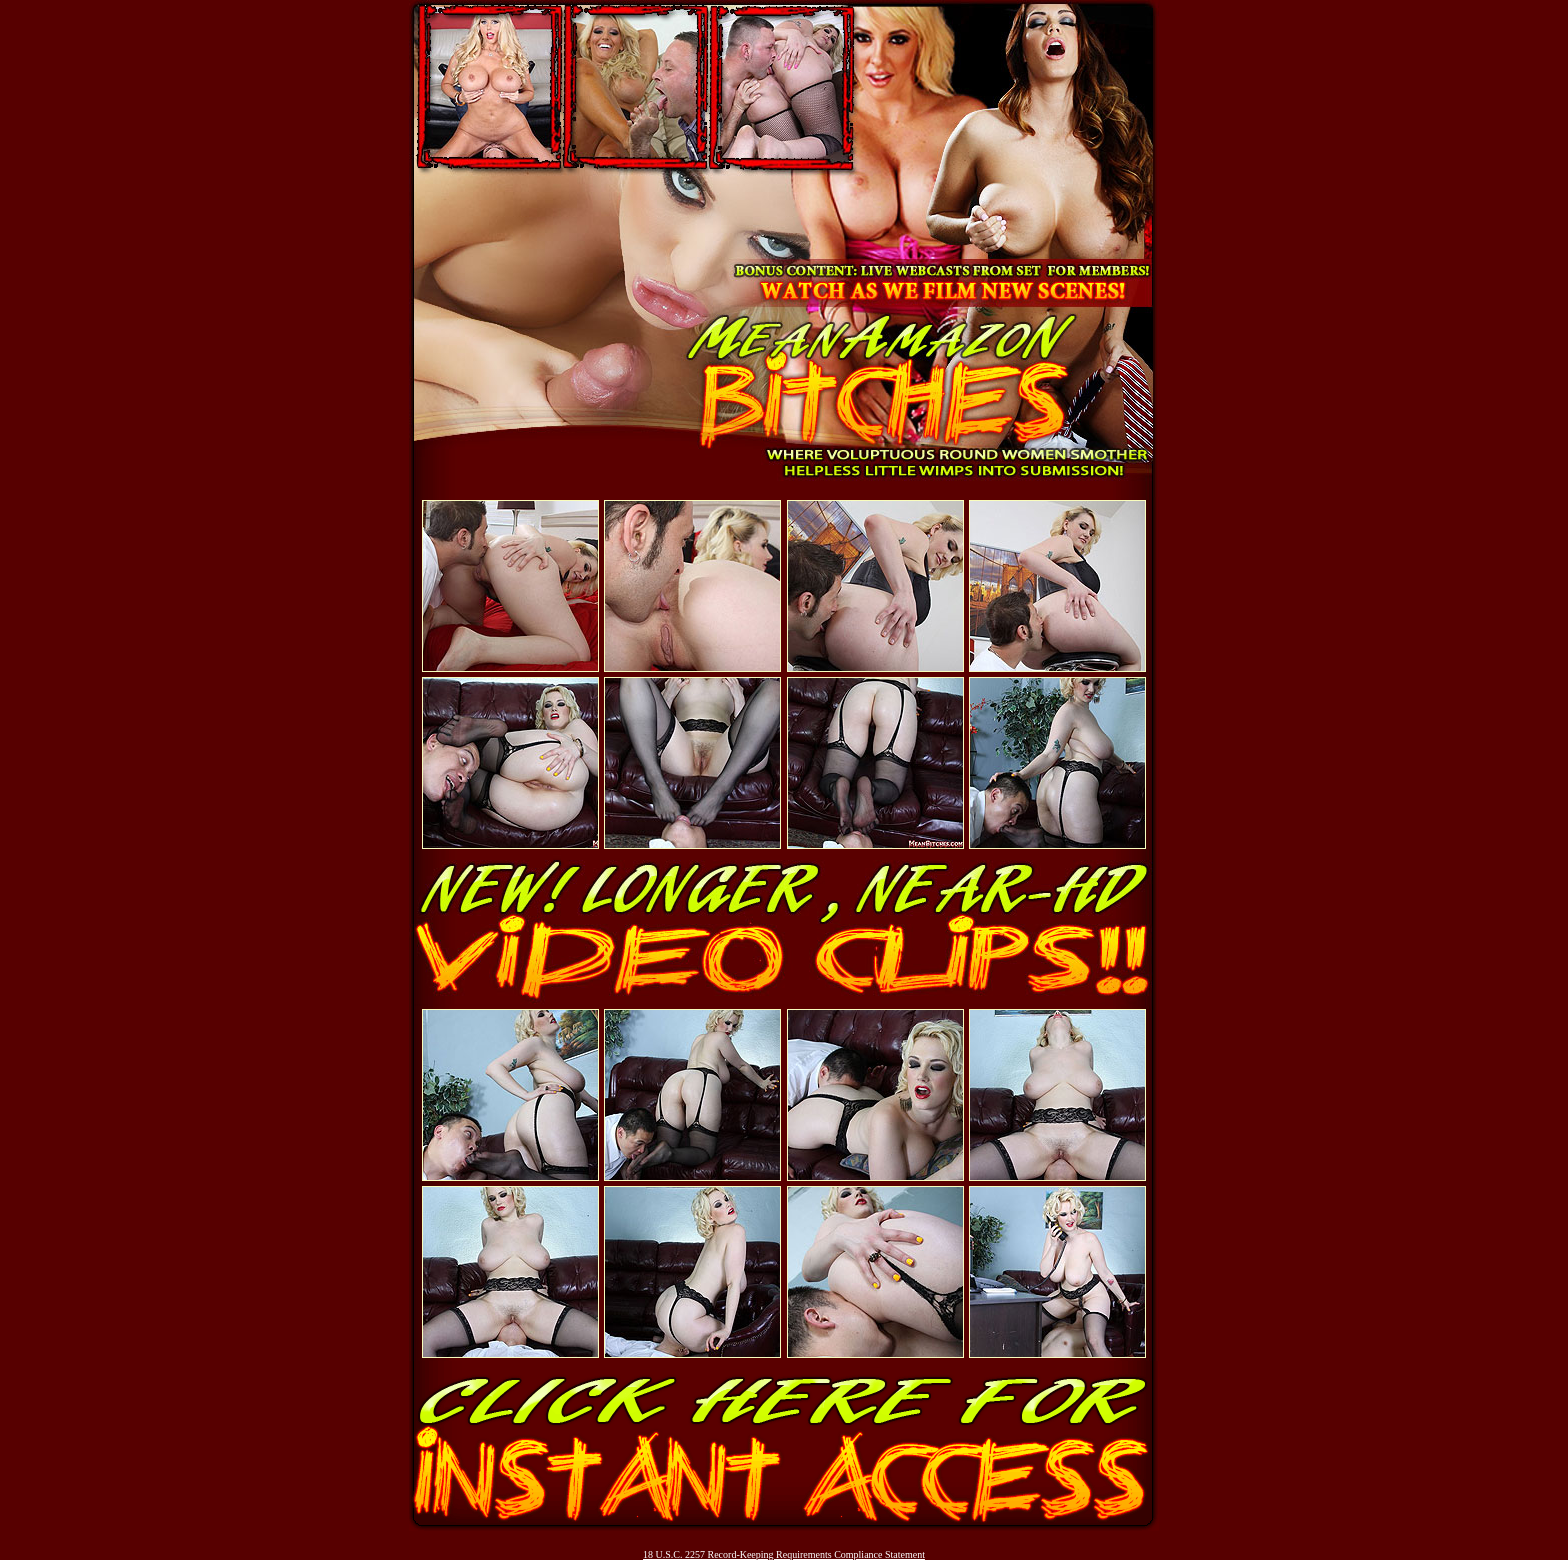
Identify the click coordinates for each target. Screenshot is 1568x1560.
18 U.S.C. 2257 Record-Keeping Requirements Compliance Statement (784, 1554)
